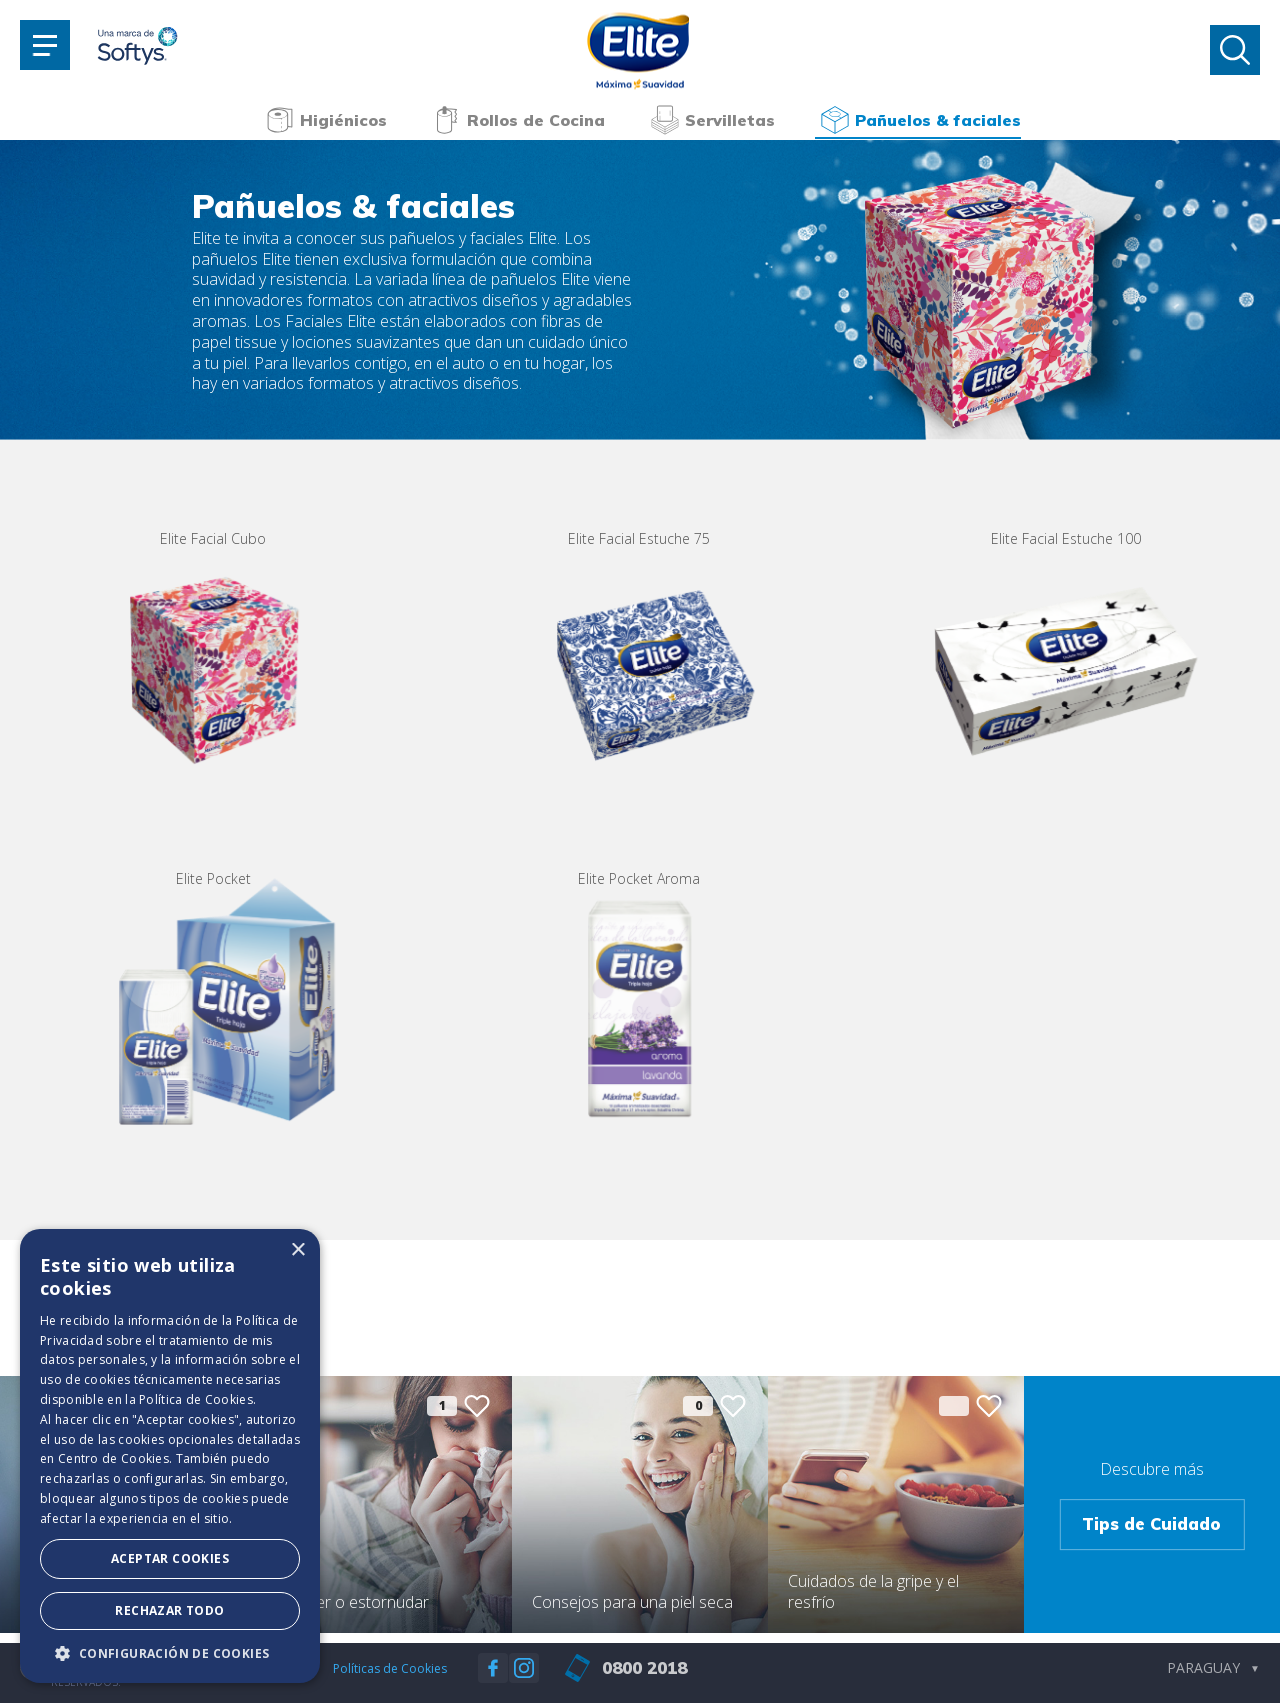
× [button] (297, 1250)
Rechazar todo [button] (169, 1610)
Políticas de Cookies (390, 1668)
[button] (170, 1653)
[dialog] (170, 1456)
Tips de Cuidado (1151, 1523)
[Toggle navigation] (45, 45)
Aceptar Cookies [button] (170, 1558)
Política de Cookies (196, 1399)
